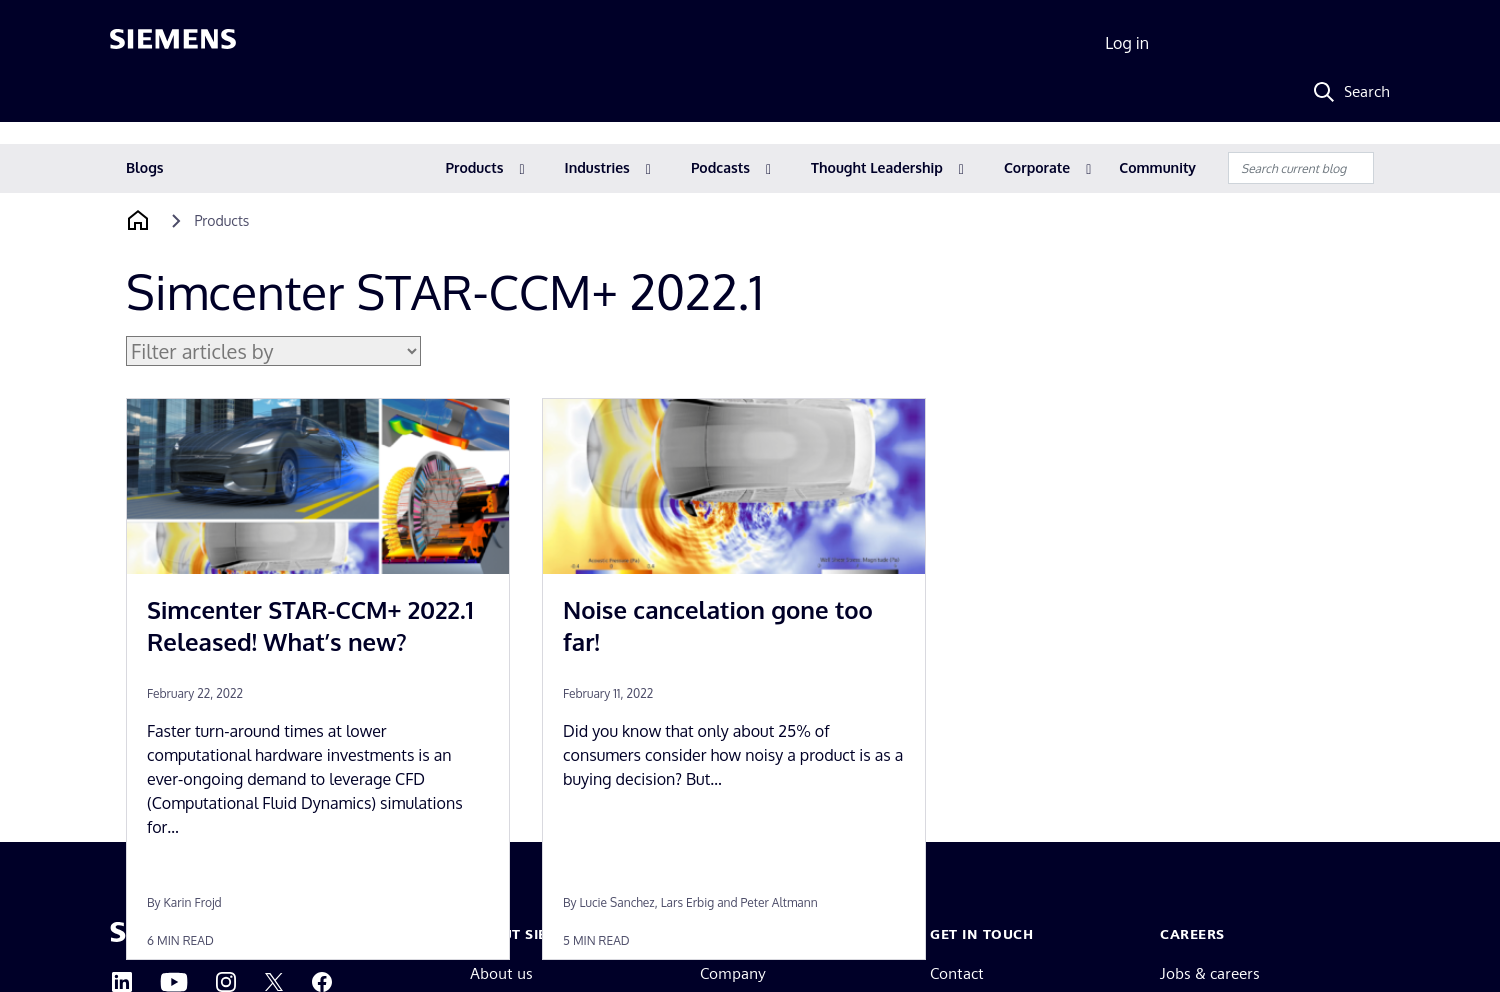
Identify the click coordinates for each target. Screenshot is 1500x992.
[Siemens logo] (173, 44)
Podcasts (720, 167)
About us (501, 973)
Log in (1127, 43)
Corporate (1037, 167)
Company (733, 973)
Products (475, 167)
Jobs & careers (1210, 973)
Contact (957, 973)
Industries (597, 167)
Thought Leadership (877, 167)
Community (1157, 167)
